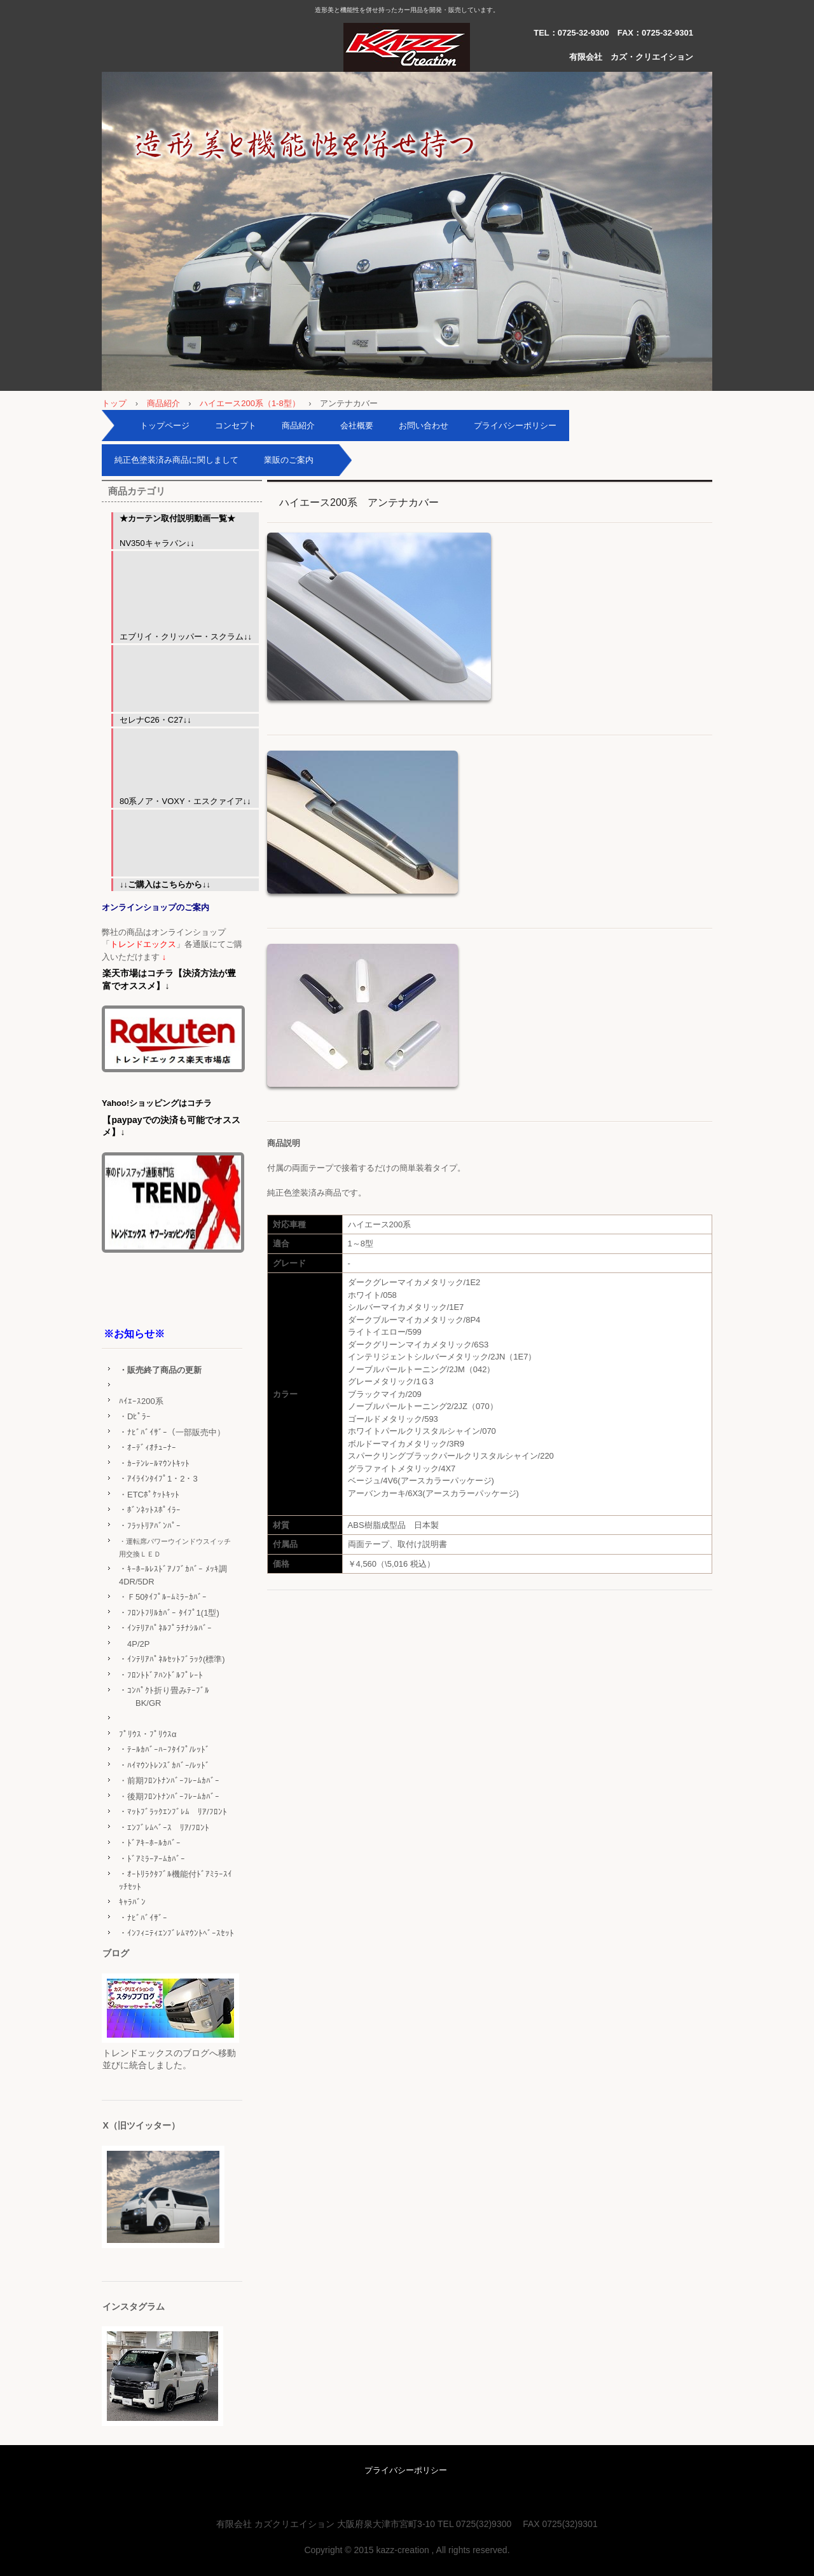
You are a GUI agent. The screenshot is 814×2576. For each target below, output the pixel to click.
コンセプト (235, 425)
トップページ (165, 425)
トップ (114, 403)
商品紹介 (163, 403)
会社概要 (356, 425)
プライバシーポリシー (515, 425)
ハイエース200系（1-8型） (250, 403)
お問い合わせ (423, 425)
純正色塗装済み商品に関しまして (176, 460)
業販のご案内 (289, 460)
